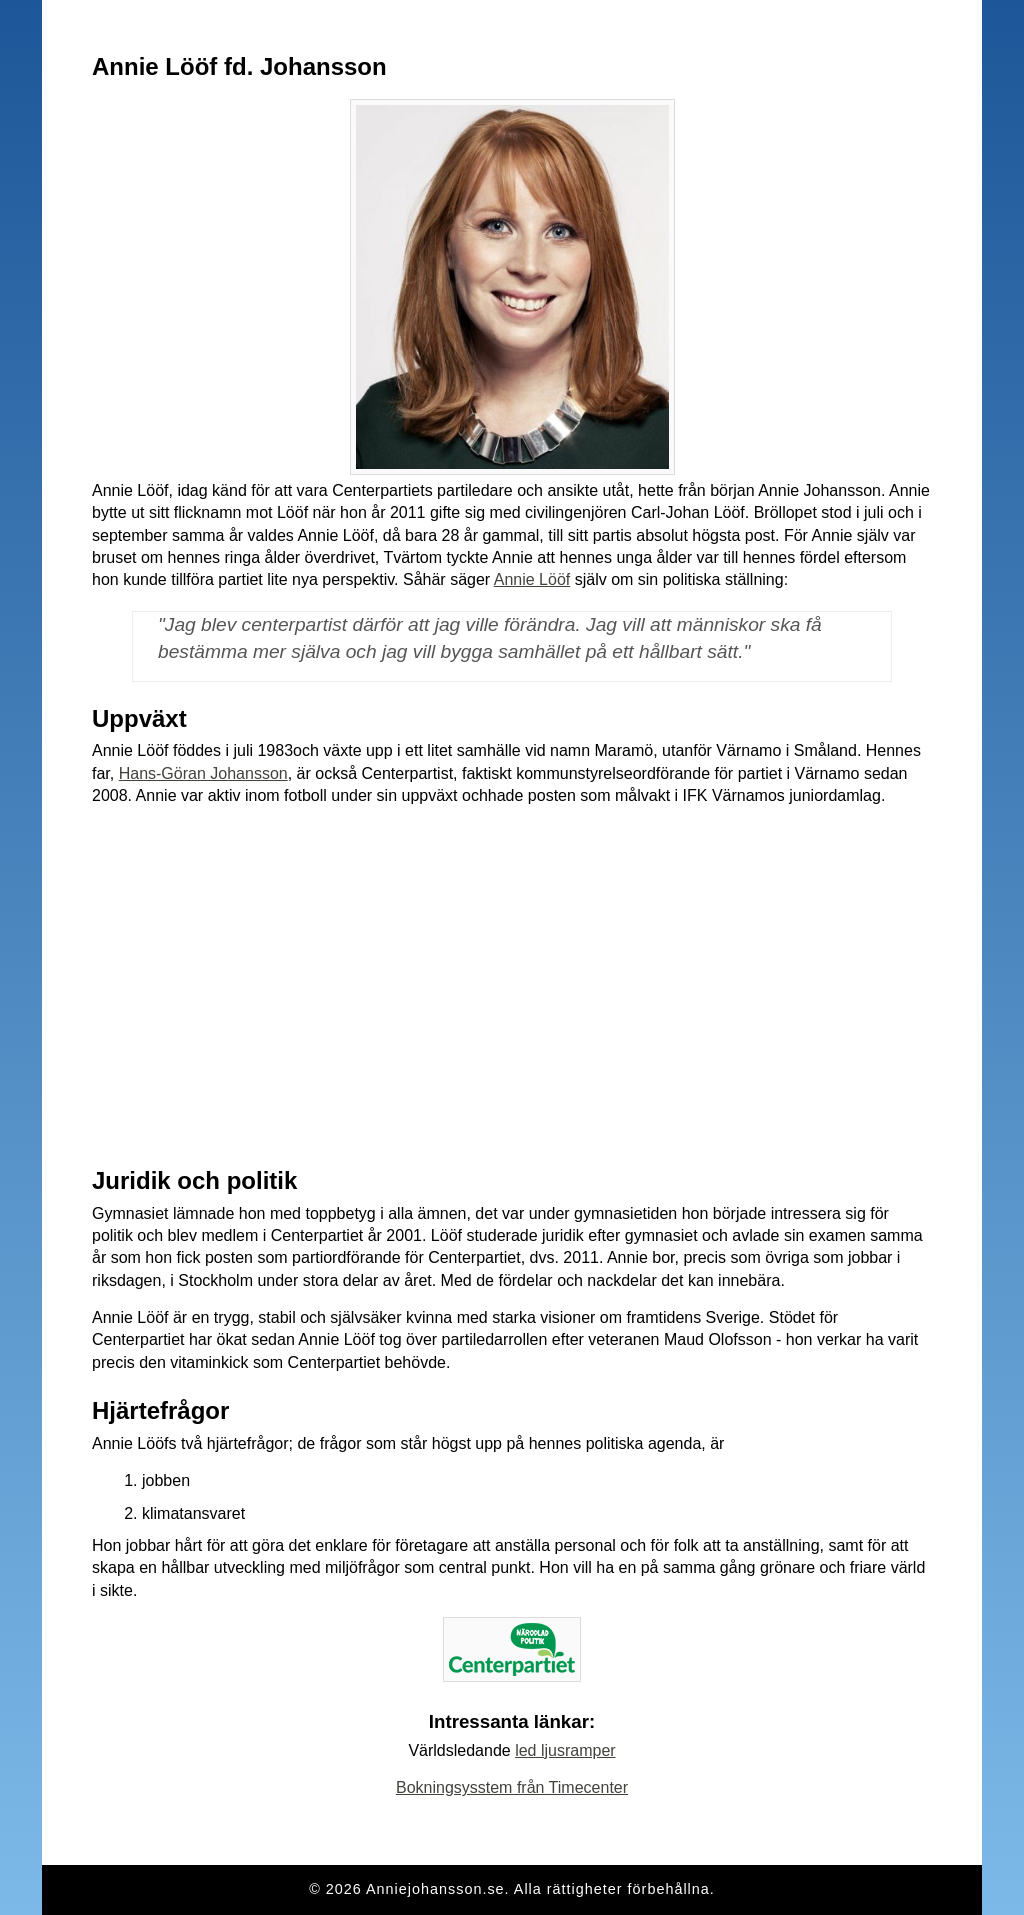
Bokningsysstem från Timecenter (512, 1787)
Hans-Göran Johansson (203, 773)
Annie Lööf (532, 579)
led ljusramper (565, 1750)
